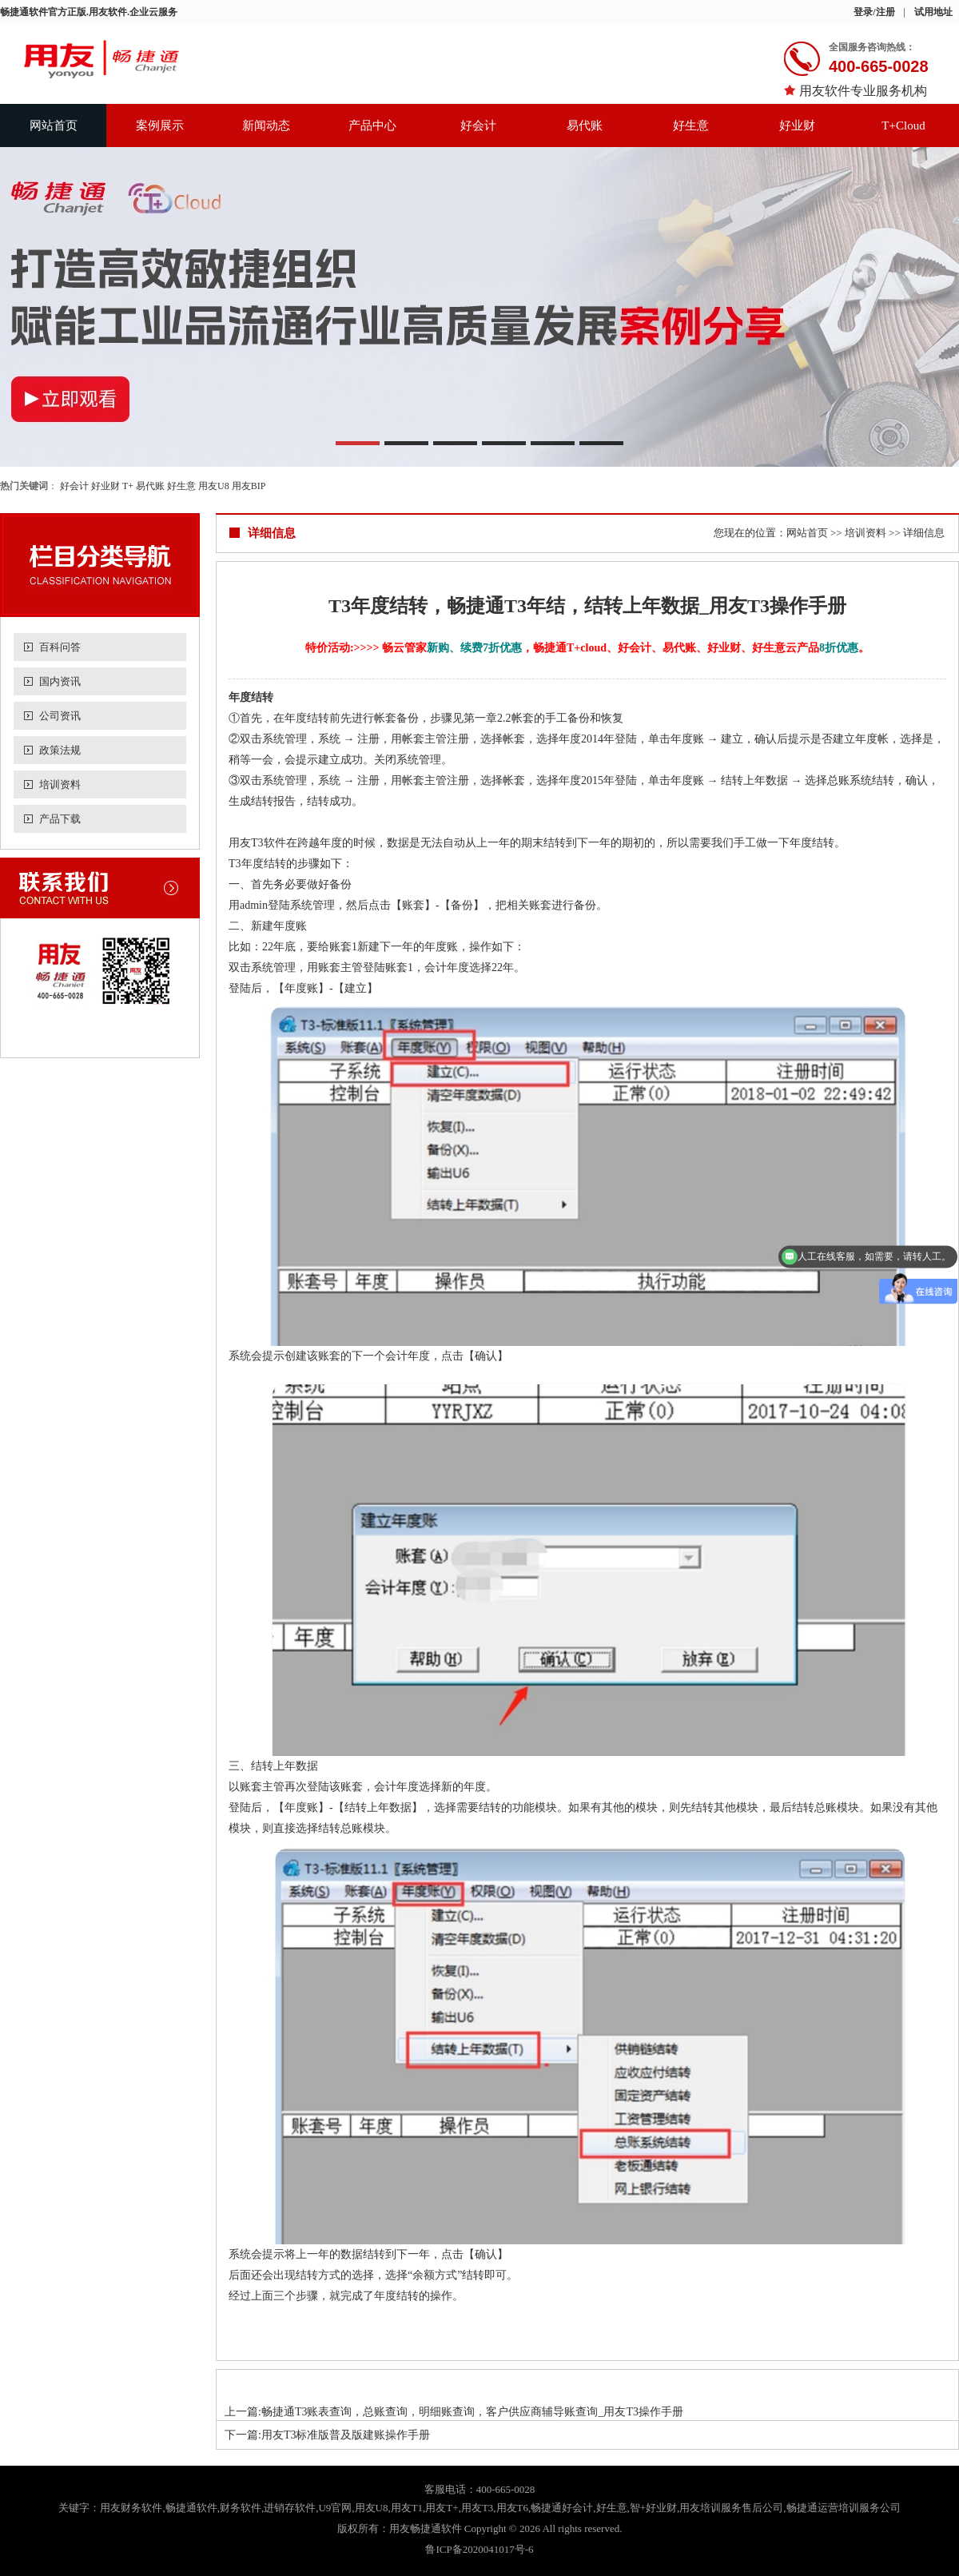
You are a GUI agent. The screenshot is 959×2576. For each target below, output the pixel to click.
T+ (127, 486)
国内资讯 (60, 681)
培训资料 (60, 784)
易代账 (585, 125)
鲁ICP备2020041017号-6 (479, 2549)
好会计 (478, 125)
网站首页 (54, 125)
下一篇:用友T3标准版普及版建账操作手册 (327, 2435)
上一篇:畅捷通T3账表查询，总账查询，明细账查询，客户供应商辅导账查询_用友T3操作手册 (454, 2412)
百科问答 (60, 647)
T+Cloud (903, 125)
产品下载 (60, 819)
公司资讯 (60, 716)
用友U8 (213, 486)
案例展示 (160, 125)
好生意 (691, 125)
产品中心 (372, 125)
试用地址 (933, 12)
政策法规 (60, 750)
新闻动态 (266, 125)
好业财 (797, 125)
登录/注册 (874, 12)
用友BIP (249, 486)
